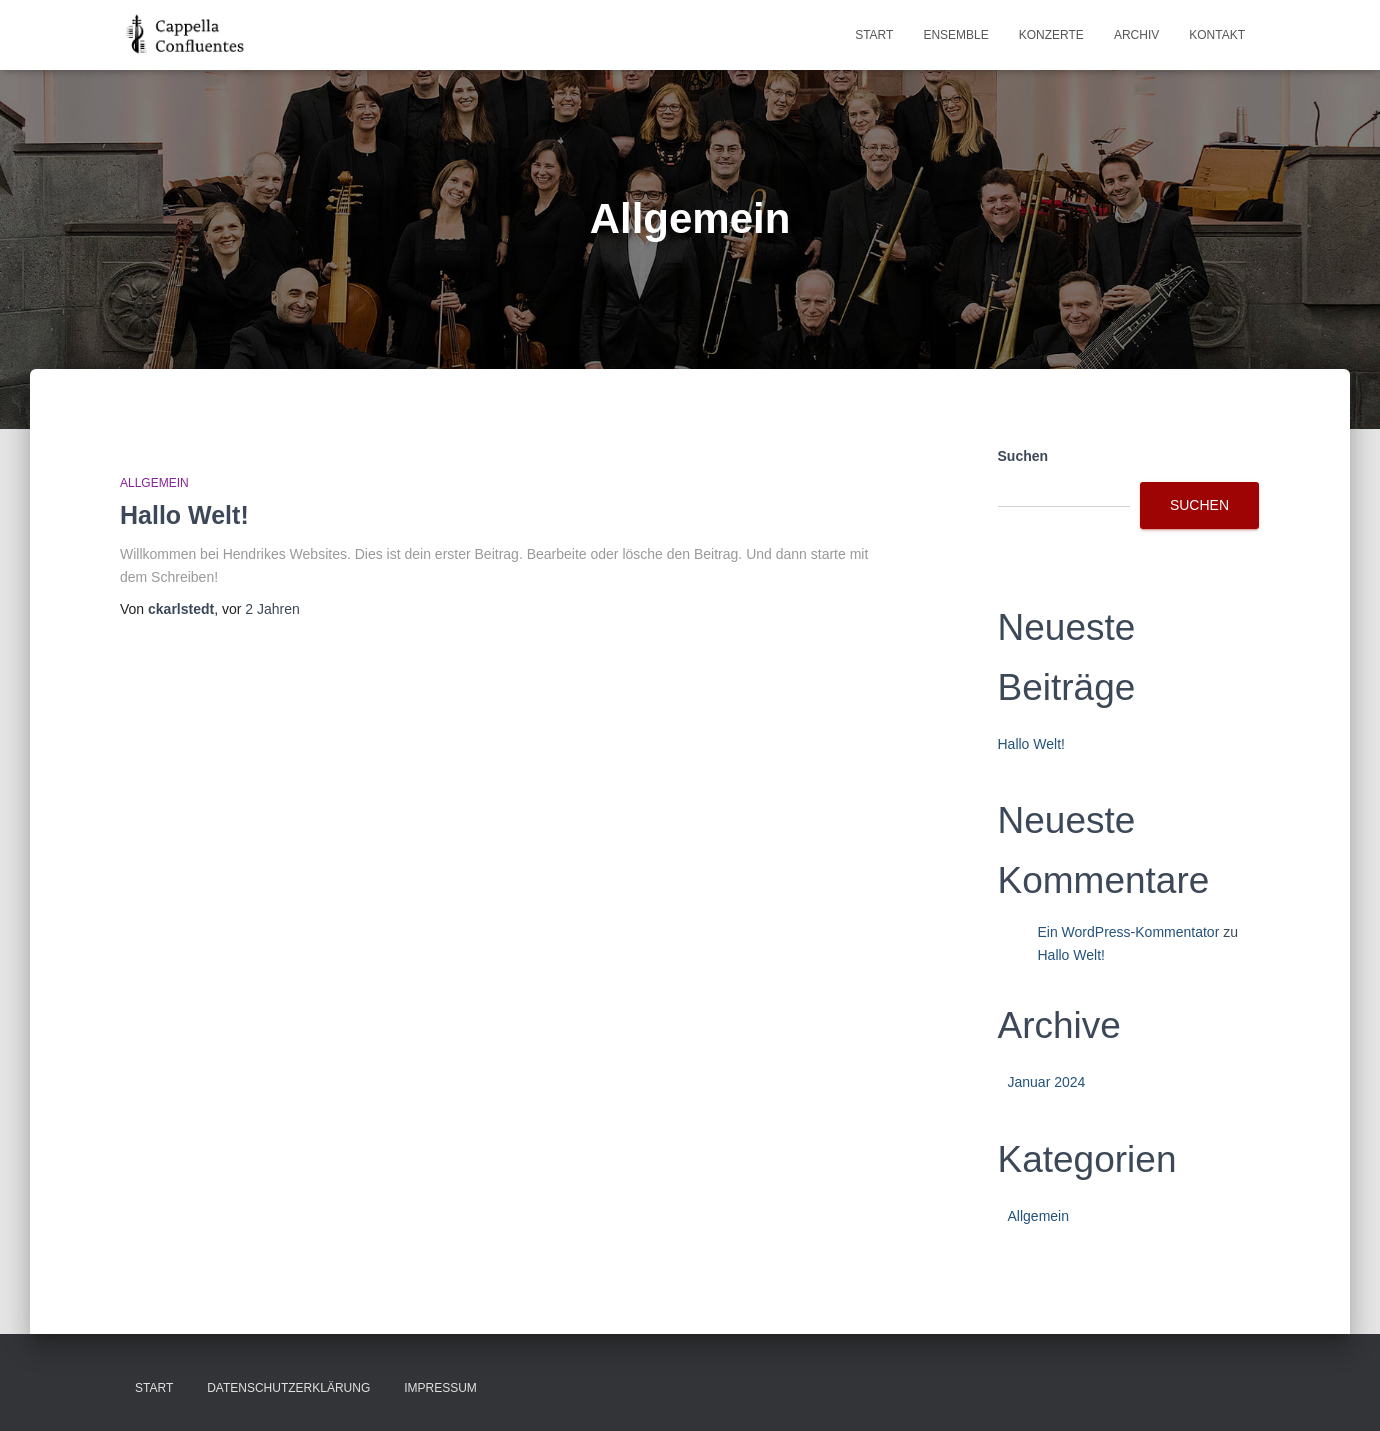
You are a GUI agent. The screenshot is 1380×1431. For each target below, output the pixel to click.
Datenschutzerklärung (288, 1388)
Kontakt (1217, 35)
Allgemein (154, 483)
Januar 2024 (1047, 1082)
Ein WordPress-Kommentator (1129, 932)
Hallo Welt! (184, 515)
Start (874, 35)
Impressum (440, 1388)
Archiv (1136, 35)
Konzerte (1051, 35)
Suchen (1023, 456)
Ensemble (955, 35)
